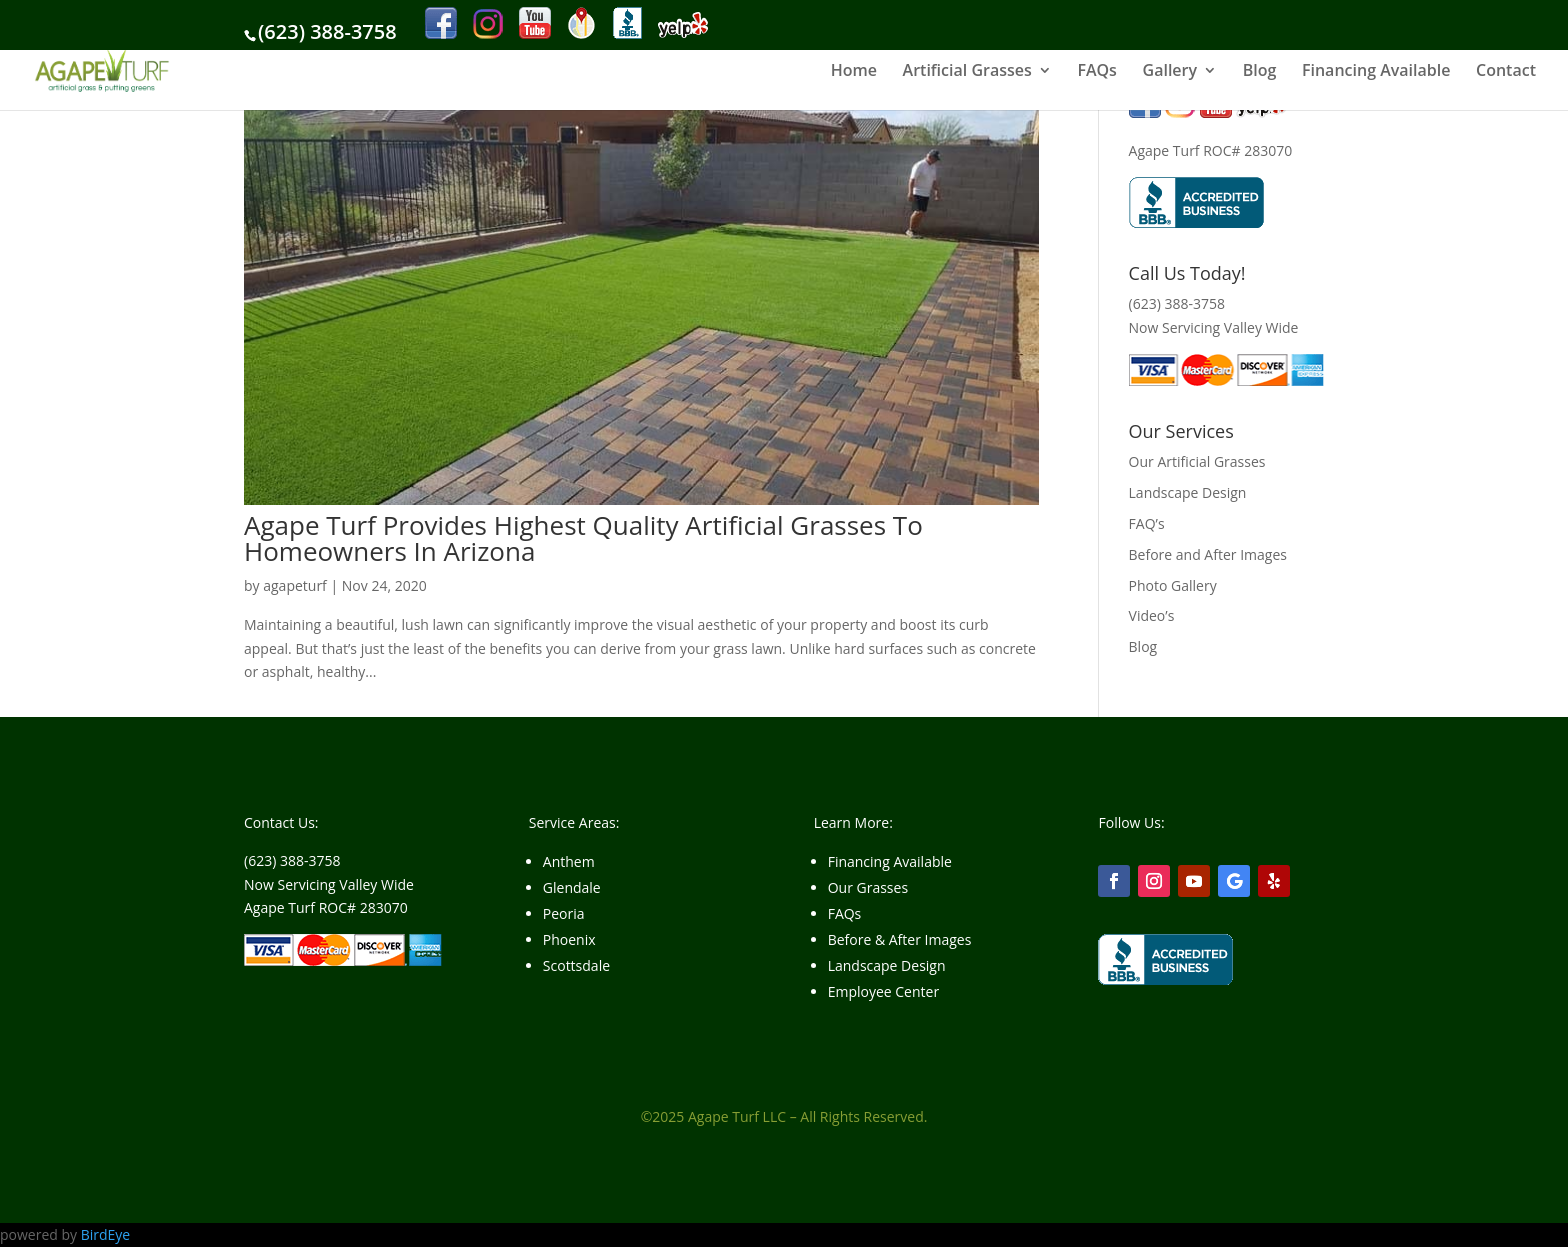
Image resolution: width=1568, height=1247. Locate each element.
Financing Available (1376, 72)
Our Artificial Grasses (1197, 461)
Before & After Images (900, 939)
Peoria (564, 913)
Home (854, 72)
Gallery (1170, 72)
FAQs (1096, 72)
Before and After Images (1208, 554)
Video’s (1152, 615)
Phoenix (569, 939)
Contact (1506, 72)
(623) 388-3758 (327, 31)
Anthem (569, 861)
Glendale (572, 887)
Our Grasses (868, 887)
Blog (1260, 72)
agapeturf (295, 585)
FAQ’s (1147, 523)
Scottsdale (576, 965)
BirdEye (106, 1234)
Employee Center (883, 991)
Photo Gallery (1173, 585)
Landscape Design (1188, 492)
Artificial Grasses (967, 72)
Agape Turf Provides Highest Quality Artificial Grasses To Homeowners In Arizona (583, 538)
